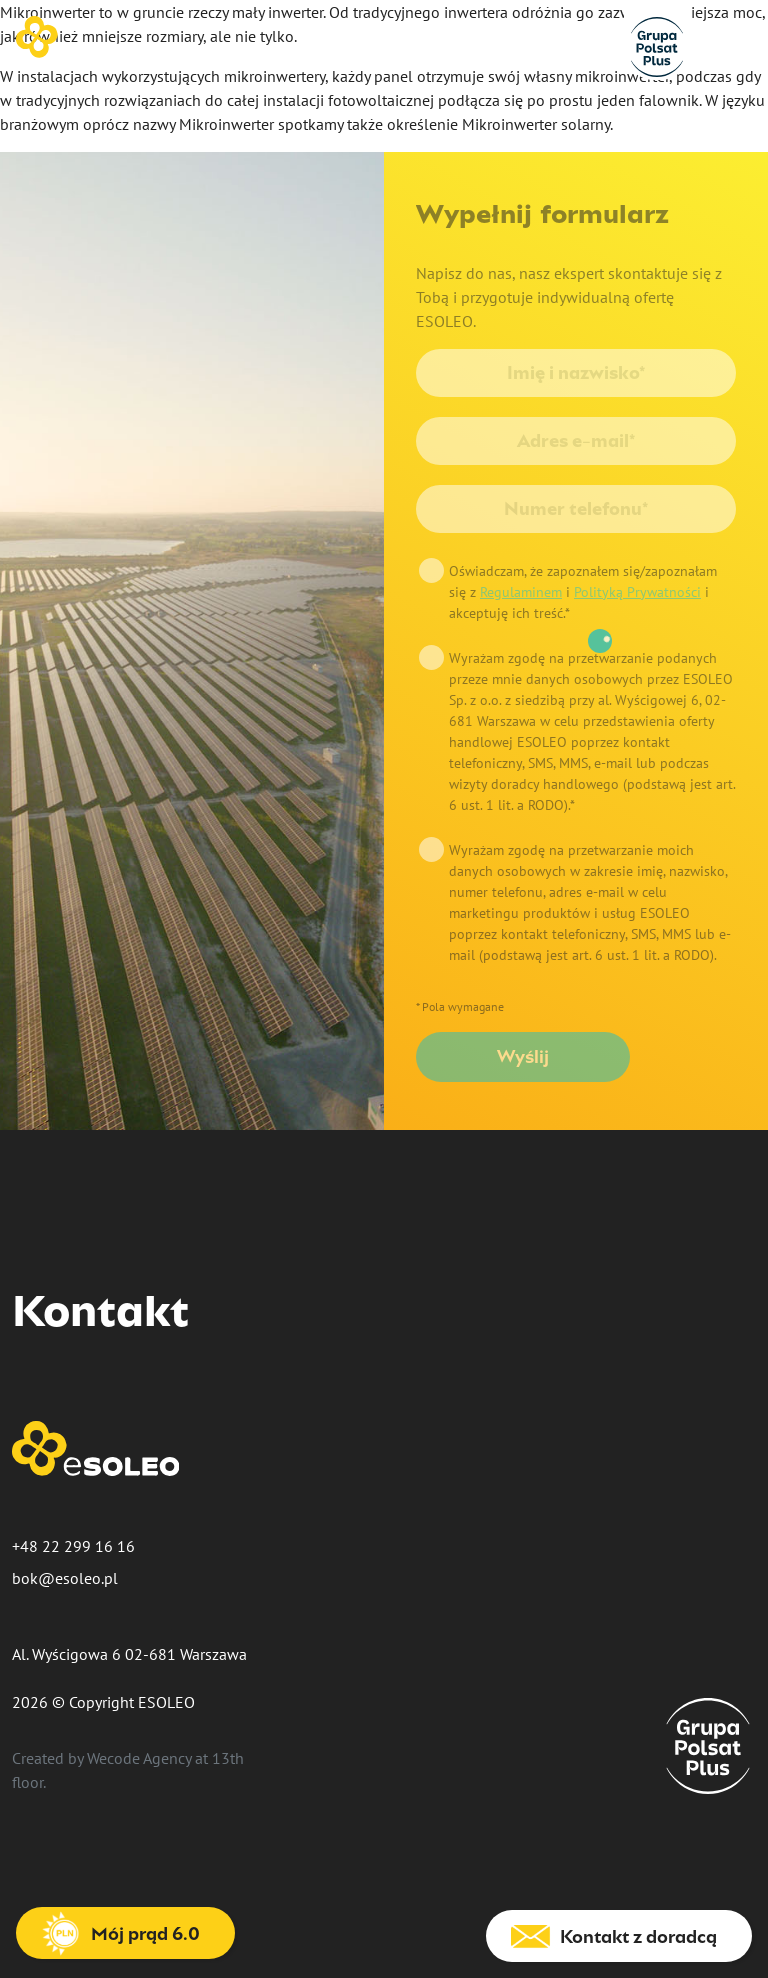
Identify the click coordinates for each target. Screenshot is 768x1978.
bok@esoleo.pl (65, 1578)
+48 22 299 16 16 (73, 1546)
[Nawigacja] (738, 40)
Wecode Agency (139, 1758)
